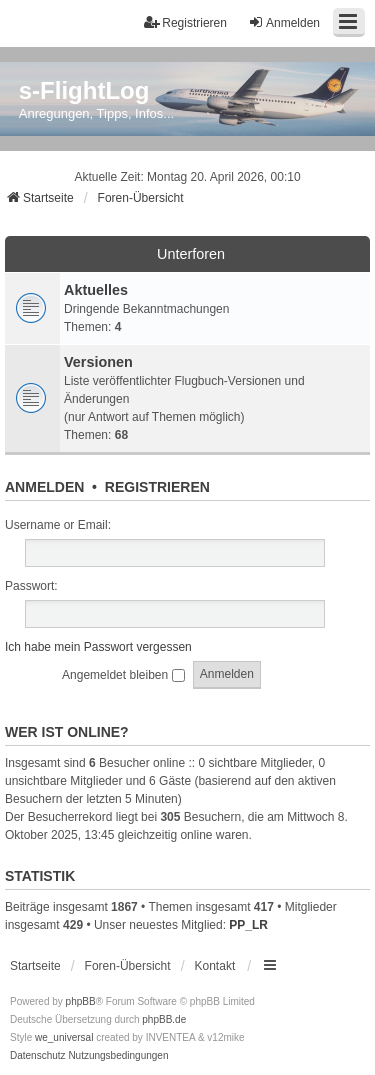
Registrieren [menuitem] (185, 22)
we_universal (64, 1037)
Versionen (98, 362)
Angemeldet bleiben (123, 675)
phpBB (81, 1001)
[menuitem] (38, 1056)
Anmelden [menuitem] (284, 22)
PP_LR (248, 925)
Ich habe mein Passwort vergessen (98, 647)
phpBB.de (164, 1019)
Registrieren (157, 487)
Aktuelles (96, 290)
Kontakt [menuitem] (215, 966)
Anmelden (44, 487)
